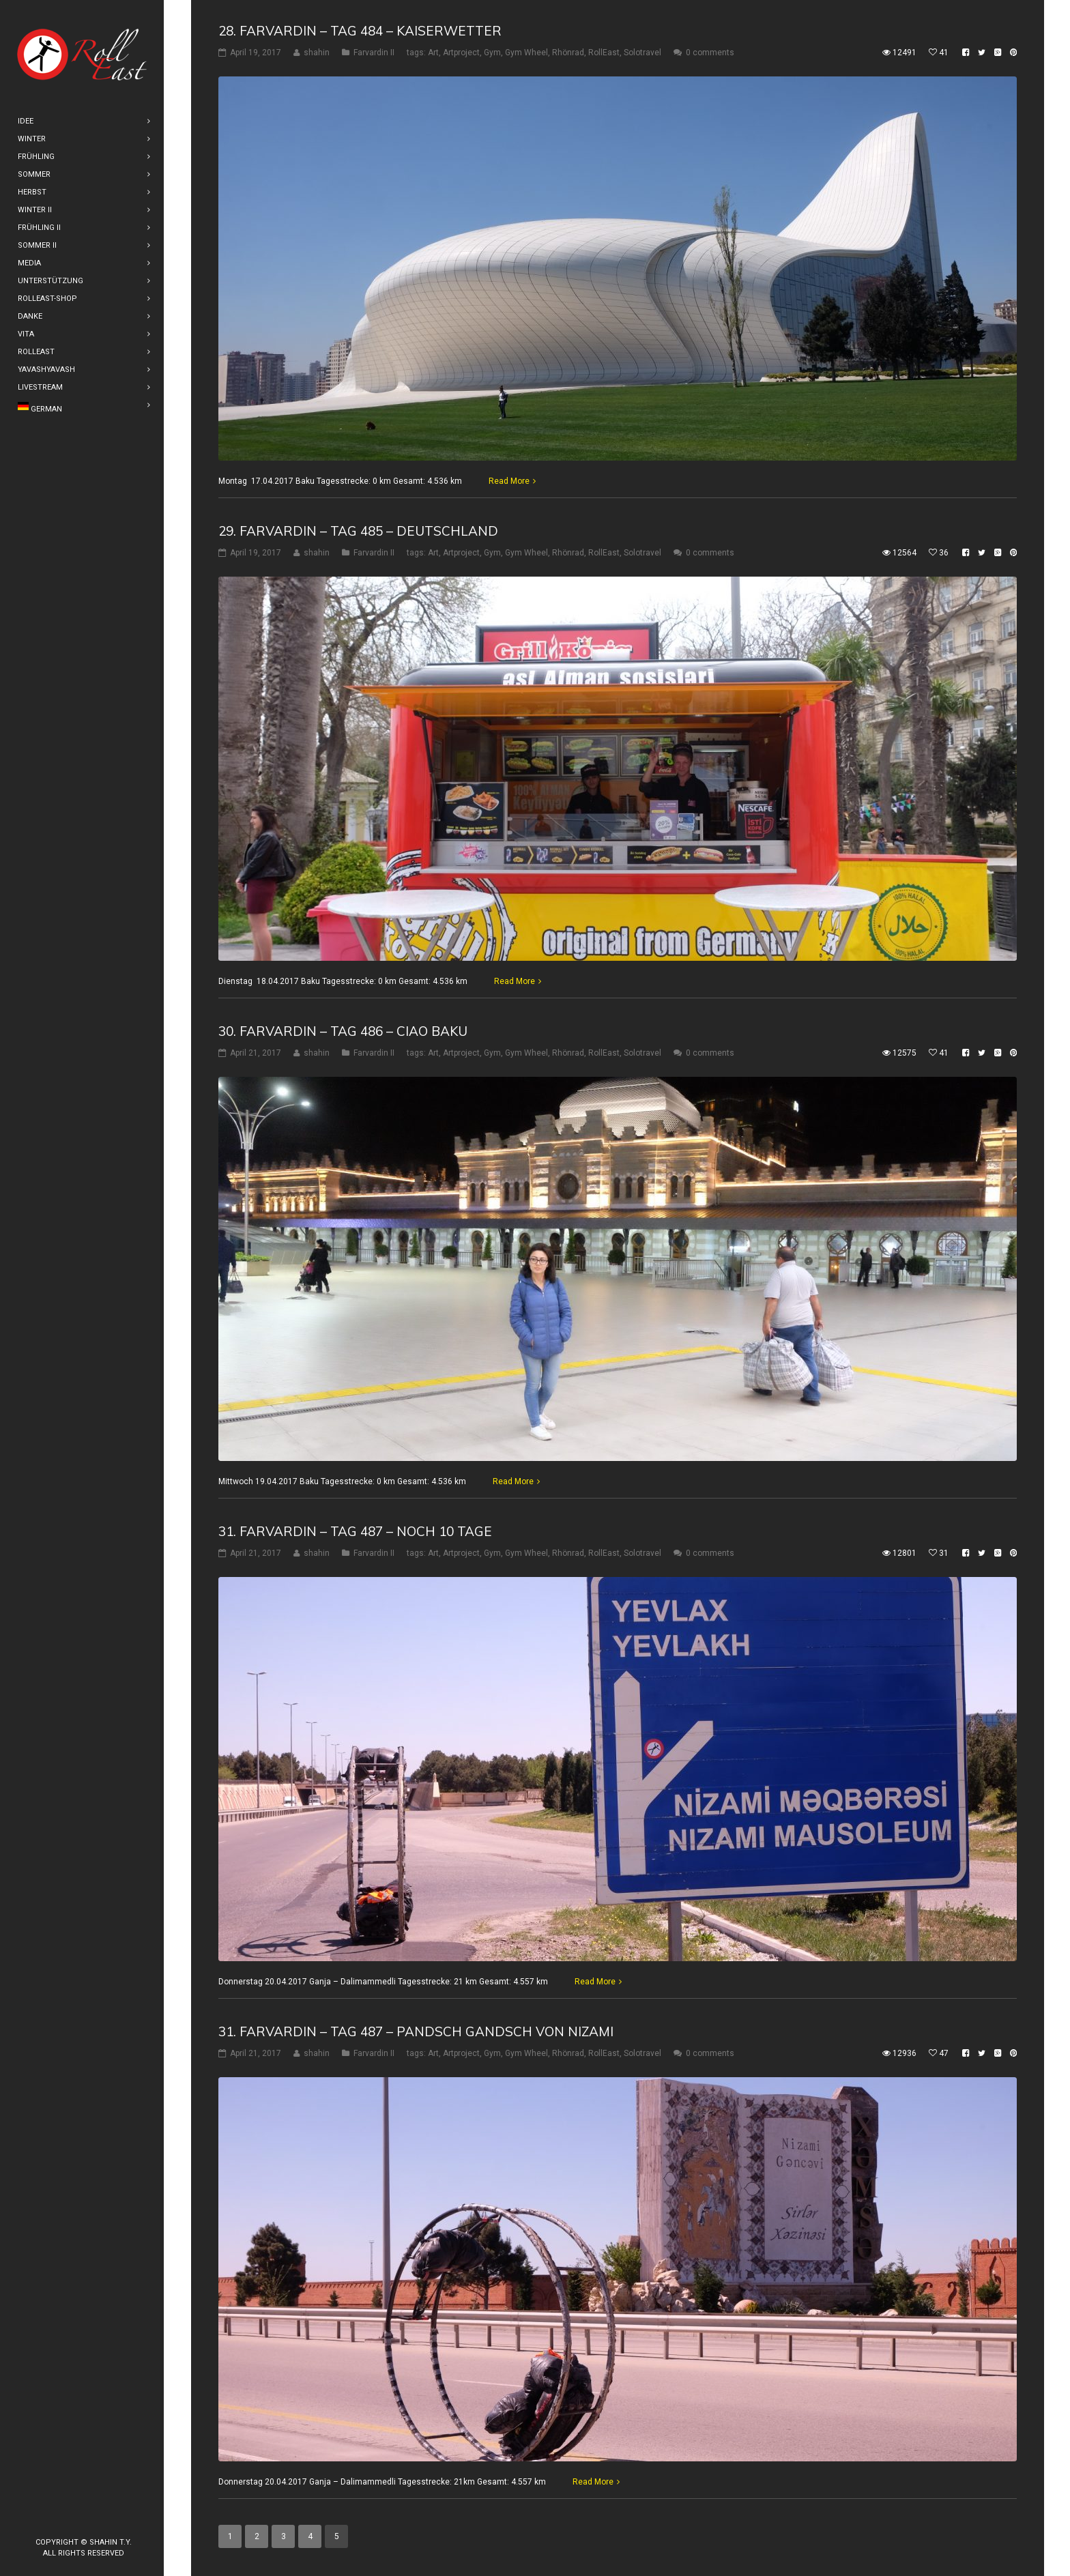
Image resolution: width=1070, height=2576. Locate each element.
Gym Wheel (526, 52)
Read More (509, 481)
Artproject (461, 52)
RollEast (604, 52)
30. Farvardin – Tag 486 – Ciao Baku (342, 1031)
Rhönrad (568, 52)
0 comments (710, 52)
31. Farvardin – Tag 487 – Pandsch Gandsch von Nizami (415, 2031)
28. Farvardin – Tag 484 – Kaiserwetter (360, 31)
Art (433, 52)
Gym (492, 52)
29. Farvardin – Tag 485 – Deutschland (358, 531)
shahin (317, 52)
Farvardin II (373, 52)
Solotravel (642, 52)
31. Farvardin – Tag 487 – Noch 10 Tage (355, 1531)
